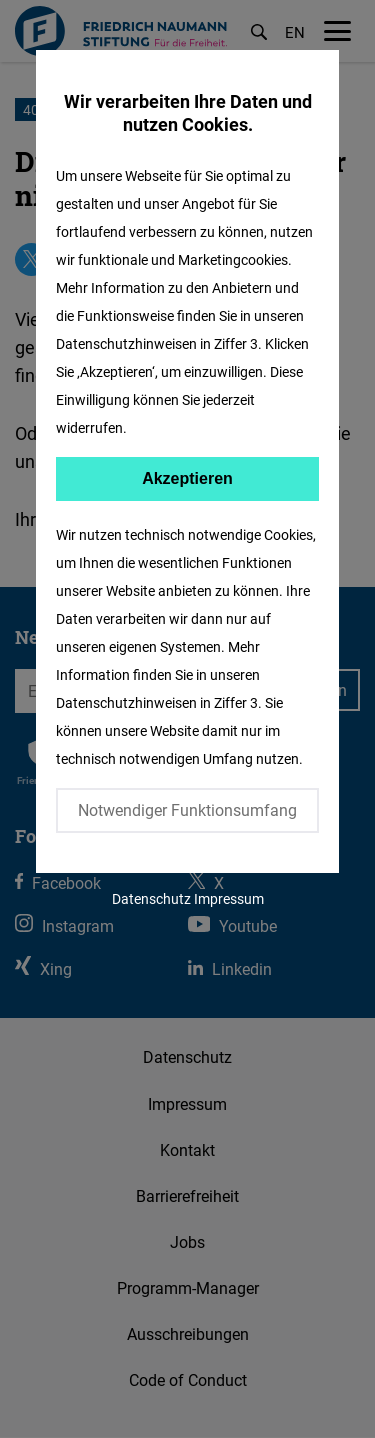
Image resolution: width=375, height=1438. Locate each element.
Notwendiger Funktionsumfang (187, 810)
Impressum (229, 898)
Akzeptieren (187, 478)
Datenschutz (151, 898)
